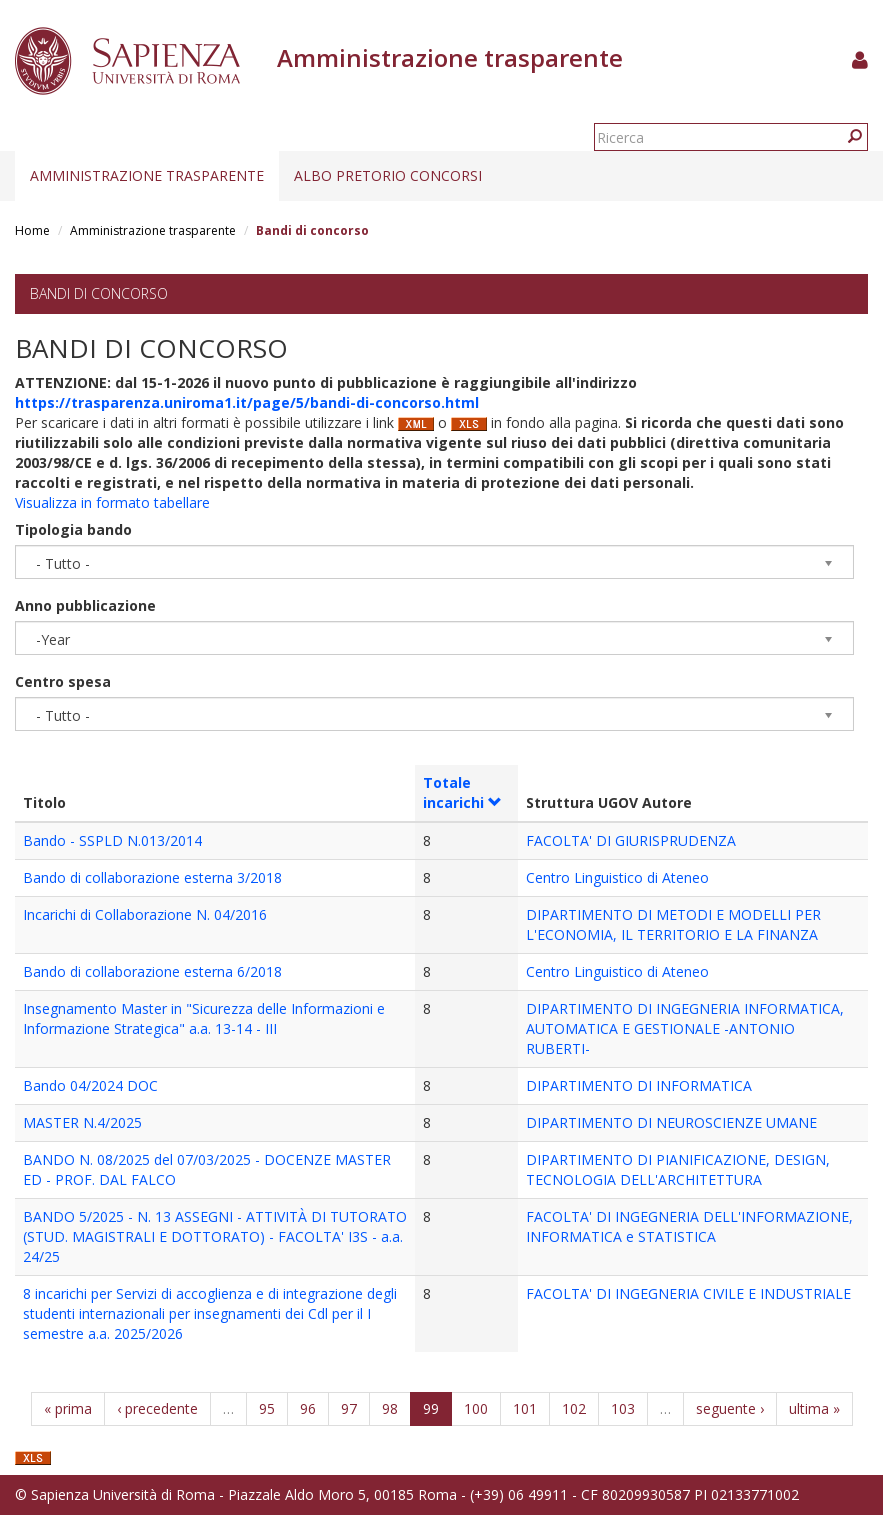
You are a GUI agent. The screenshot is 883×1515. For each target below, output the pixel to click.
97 (349, 1408)
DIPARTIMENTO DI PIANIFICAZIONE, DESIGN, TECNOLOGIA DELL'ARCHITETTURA (678, 1169)
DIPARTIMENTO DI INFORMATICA (639, 1085)
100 (476, 1408)
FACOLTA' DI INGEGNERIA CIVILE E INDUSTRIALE (688, 1293)
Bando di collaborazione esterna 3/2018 (152, 877)
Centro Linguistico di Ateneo (617, 877)
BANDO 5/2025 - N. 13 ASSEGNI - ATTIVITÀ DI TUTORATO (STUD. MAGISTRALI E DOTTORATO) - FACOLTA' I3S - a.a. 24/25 (215, 1236)
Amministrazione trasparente (147, 175)
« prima (68, 1408)
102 (574, 1408)
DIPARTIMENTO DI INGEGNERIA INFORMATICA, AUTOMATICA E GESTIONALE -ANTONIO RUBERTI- (685, 1028)
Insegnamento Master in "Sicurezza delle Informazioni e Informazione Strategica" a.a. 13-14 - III (204, 1018)
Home (32, 230)
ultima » (814, 1408)
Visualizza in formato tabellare (112, 502)
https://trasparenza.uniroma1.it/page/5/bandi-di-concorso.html (247, 402)
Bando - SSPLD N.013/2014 (112, 840)
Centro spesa (63, 681)
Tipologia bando (73, 529)
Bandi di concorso (99, 293)
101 (525, 1408)
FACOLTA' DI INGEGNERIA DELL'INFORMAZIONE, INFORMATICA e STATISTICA (689, 1226)
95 (267, 1408)
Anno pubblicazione (85, 605)
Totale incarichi (462, 792)
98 (390, 1408)
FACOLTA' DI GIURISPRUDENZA (631, 840)
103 (623, 1408)
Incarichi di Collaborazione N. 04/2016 (145, 914)
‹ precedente (157, 1408)
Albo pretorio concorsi (388, 175)
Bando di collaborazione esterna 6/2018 (152, 971)
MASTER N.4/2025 (82, 1122)
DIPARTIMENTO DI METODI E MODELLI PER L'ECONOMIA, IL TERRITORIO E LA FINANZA (673, 924)
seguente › (730, 1408)
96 (308, 1408)
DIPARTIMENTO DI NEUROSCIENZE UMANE (671, 1122)
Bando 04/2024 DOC (90, 1085)
